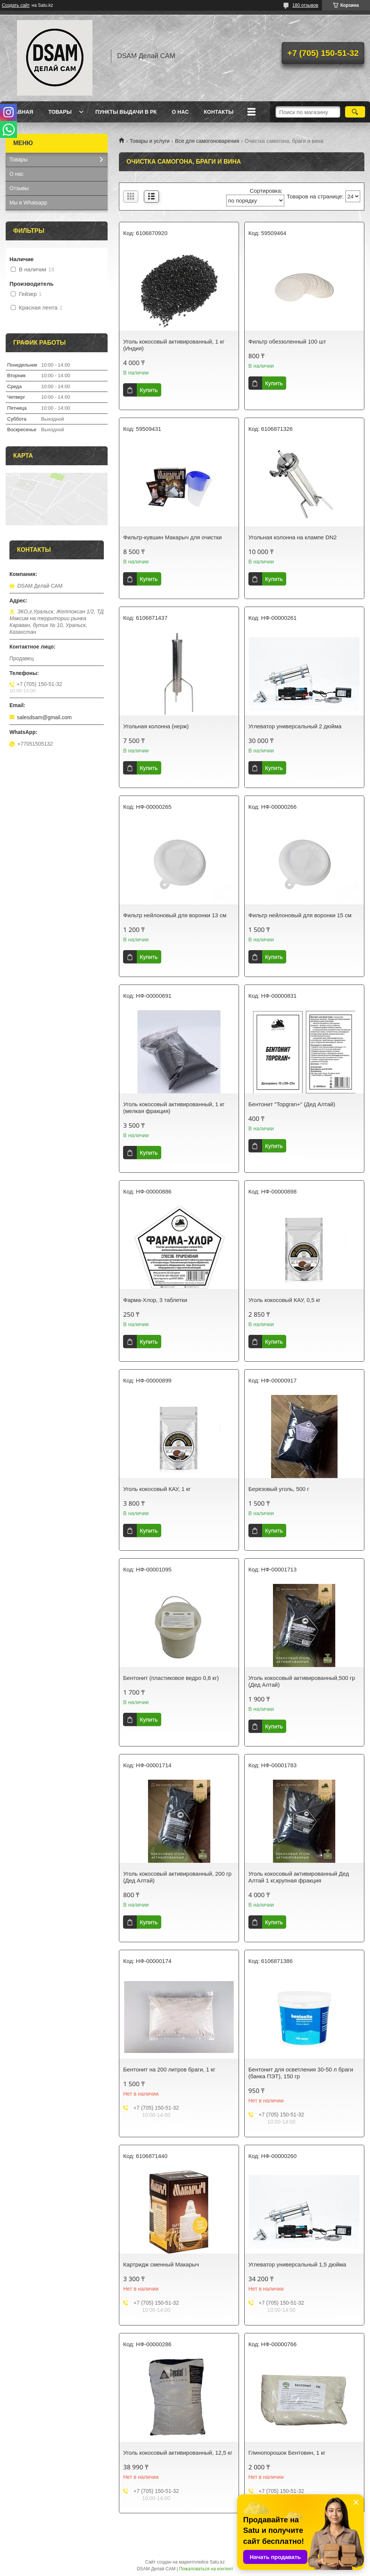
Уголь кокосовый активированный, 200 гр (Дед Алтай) (177, 1877)
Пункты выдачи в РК (126, 112)
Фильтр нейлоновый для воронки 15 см (300, 915)
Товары (60, 112)
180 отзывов (305, 5)
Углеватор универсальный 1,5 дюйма (297, 2264)
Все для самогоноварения (207, 141)
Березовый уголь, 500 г (278, 1489)
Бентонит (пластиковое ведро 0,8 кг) (171, 1678)
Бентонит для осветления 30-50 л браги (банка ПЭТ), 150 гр (300, 2072)
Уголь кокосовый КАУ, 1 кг (157, 1489)
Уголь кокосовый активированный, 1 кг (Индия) (173, 344)
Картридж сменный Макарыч (161, 2264)
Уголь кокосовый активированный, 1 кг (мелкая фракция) (173, 1107)
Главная (20, 112)
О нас (180, 112)
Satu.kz (217, 2562)
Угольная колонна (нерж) (156, 726)
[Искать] (355, 112)
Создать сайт (16, 5)
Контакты (218, 112)
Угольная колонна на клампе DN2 (292, 537)
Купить (148, 390)
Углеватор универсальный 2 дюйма (295, 726)
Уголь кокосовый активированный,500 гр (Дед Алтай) (301, 1681)
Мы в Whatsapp (28, 203)
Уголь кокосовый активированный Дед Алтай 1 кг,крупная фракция (298, 1877)
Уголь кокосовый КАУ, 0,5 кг (284, 1300)
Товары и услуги (150, 141)
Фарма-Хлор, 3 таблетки (155, 1300)
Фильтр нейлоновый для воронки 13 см (174, 915)
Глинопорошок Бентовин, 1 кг (286, 2452)
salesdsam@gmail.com (44, 717)
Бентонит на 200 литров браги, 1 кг (169, 2069)
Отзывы (19, 188)
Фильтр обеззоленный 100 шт (287, 341)
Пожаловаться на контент (206, 2568)
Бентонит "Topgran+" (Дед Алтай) (291, 1104)
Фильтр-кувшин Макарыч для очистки (172, 537)
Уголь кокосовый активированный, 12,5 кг (177, 2452)
